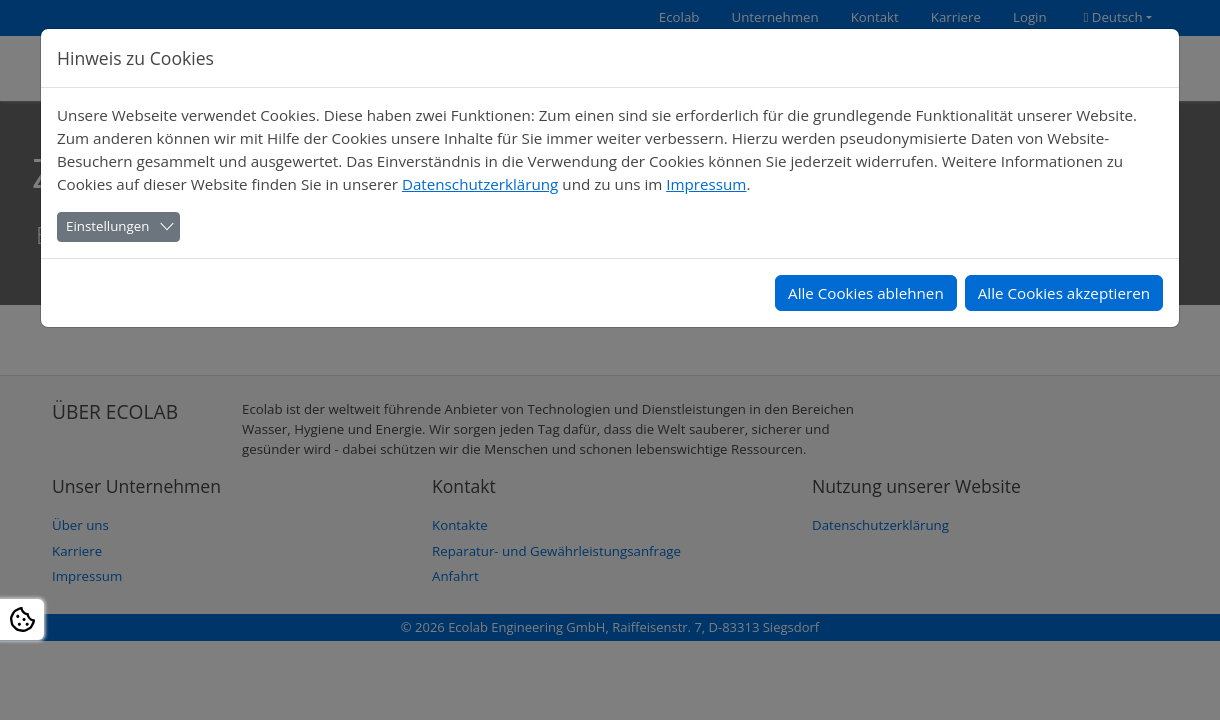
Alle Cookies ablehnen (866, 293)
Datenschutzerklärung (480, 184)
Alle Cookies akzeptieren (1064, 293)
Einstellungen (107, 226)
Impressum (706, 184)
